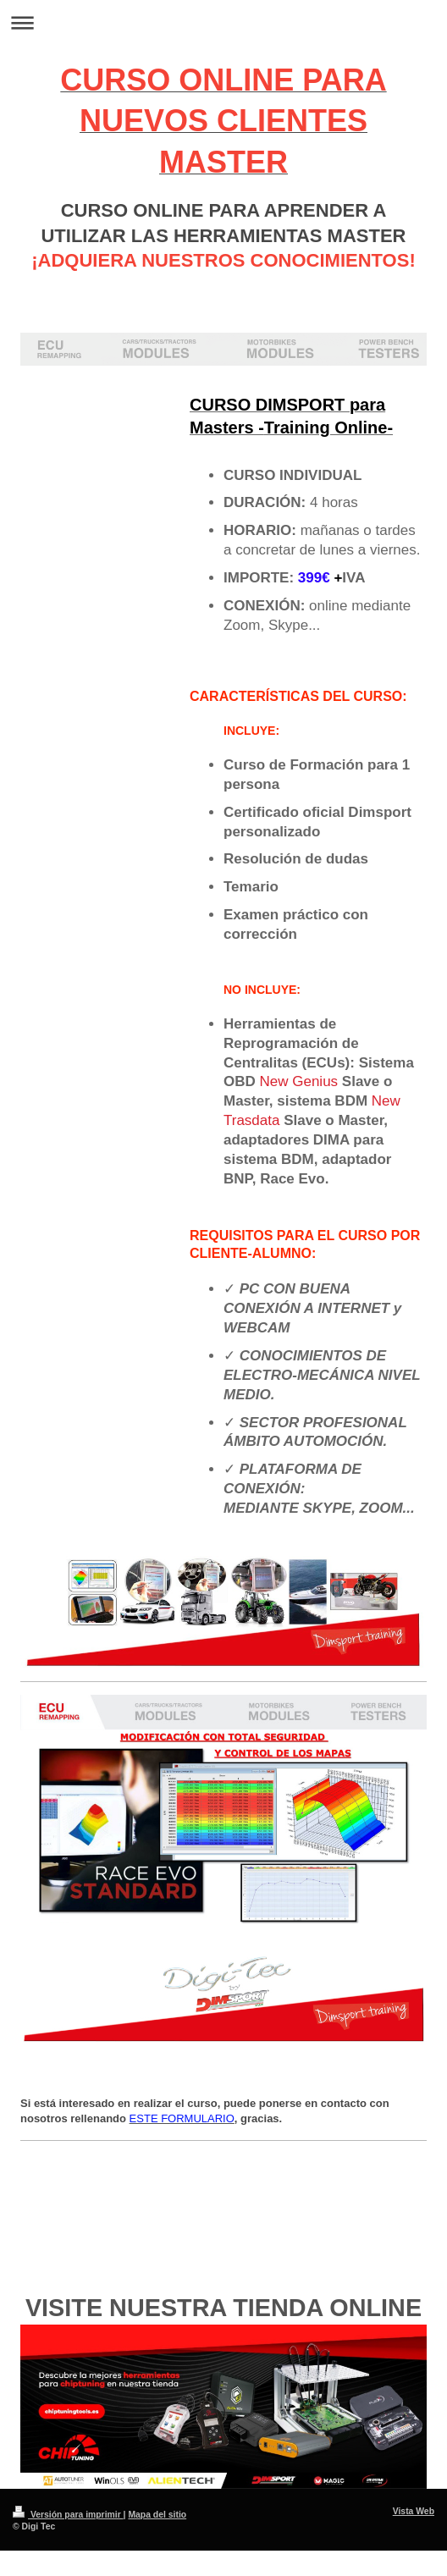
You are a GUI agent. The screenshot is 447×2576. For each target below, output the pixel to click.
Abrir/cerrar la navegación (223, 22)
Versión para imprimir (68, 2514)
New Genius (299, 1081)
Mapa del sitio (157, 2514)
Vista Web (413, 2511)
